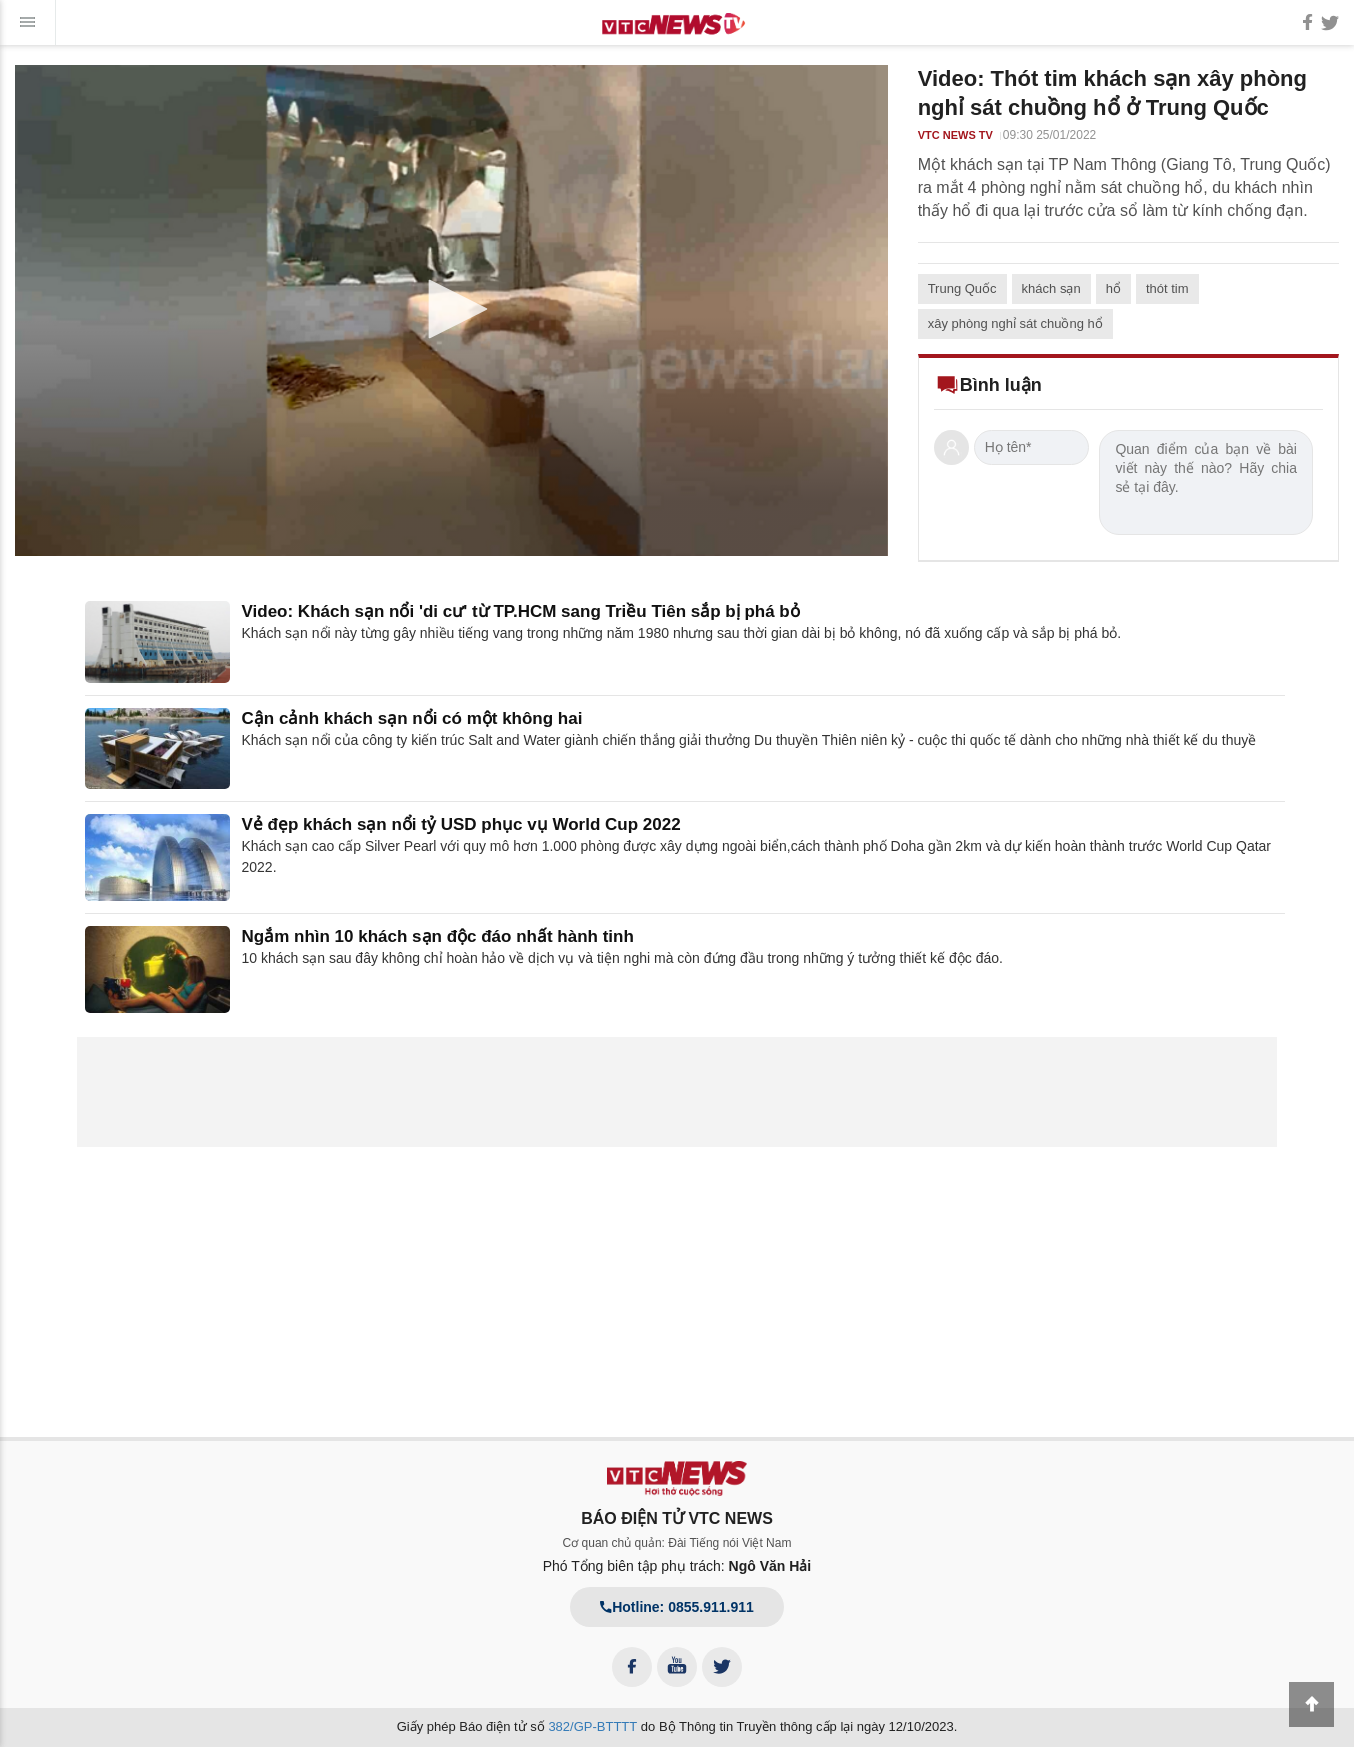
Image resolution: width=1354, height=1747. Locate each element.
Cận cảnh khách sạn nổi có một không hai (412, 718)
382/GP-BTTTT (592, 1726)
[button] (451, 309)
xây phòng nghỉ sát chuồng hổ (1015, 323)
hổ (1113, 288)
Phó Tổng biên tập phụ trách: (677, 1566)
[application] (451, 310)
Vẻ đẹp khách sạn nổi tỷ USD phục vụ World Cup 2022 (461, 824)
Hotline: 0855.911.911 (677, 1607)
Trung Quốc (962, 288)
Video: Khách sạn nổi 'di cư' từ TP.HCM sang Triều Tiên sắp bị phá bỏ (521, 611)
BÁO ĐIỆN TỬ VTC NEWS (677, 1518)
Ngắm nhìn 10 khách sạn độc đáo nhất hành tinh (438, 936)
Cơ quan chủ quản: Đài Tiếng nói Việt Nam (677, 1543)
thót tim (1167, 288)
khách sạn (1051, 288)
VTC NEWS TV (955, 135)
